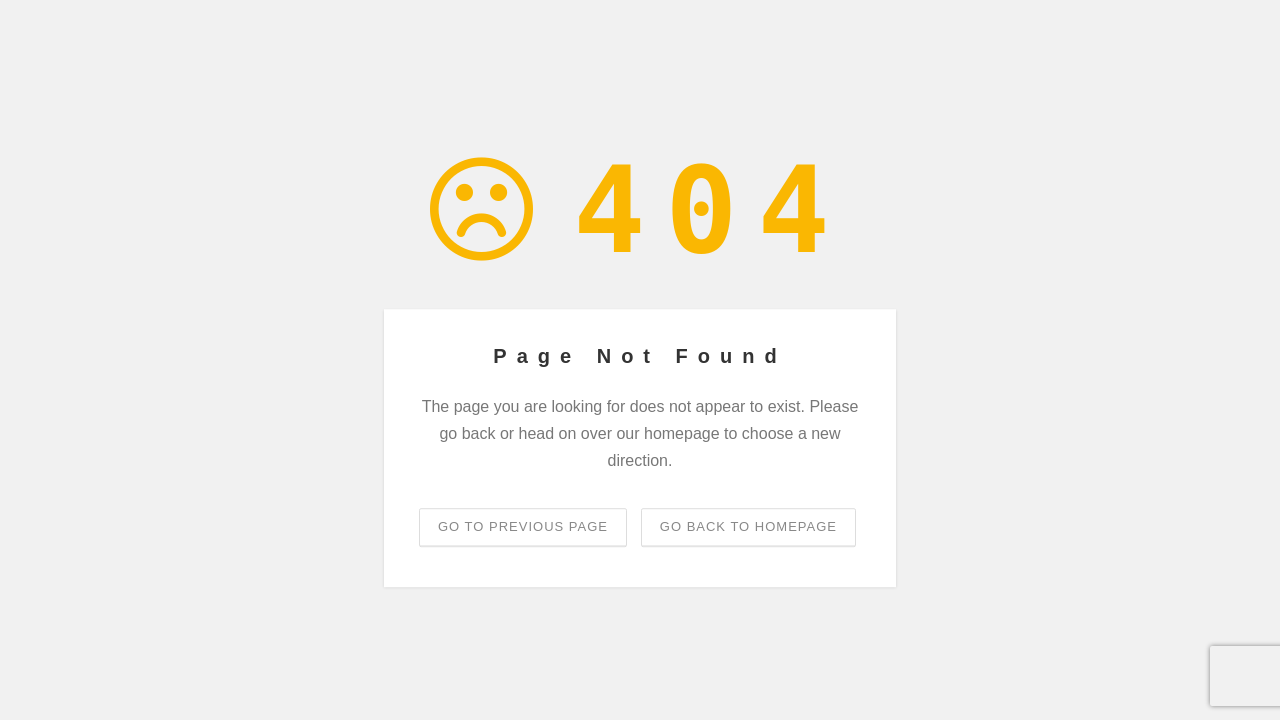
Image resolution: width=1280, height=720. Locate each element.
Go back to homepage (748, 526)
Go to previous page (523, 526)
